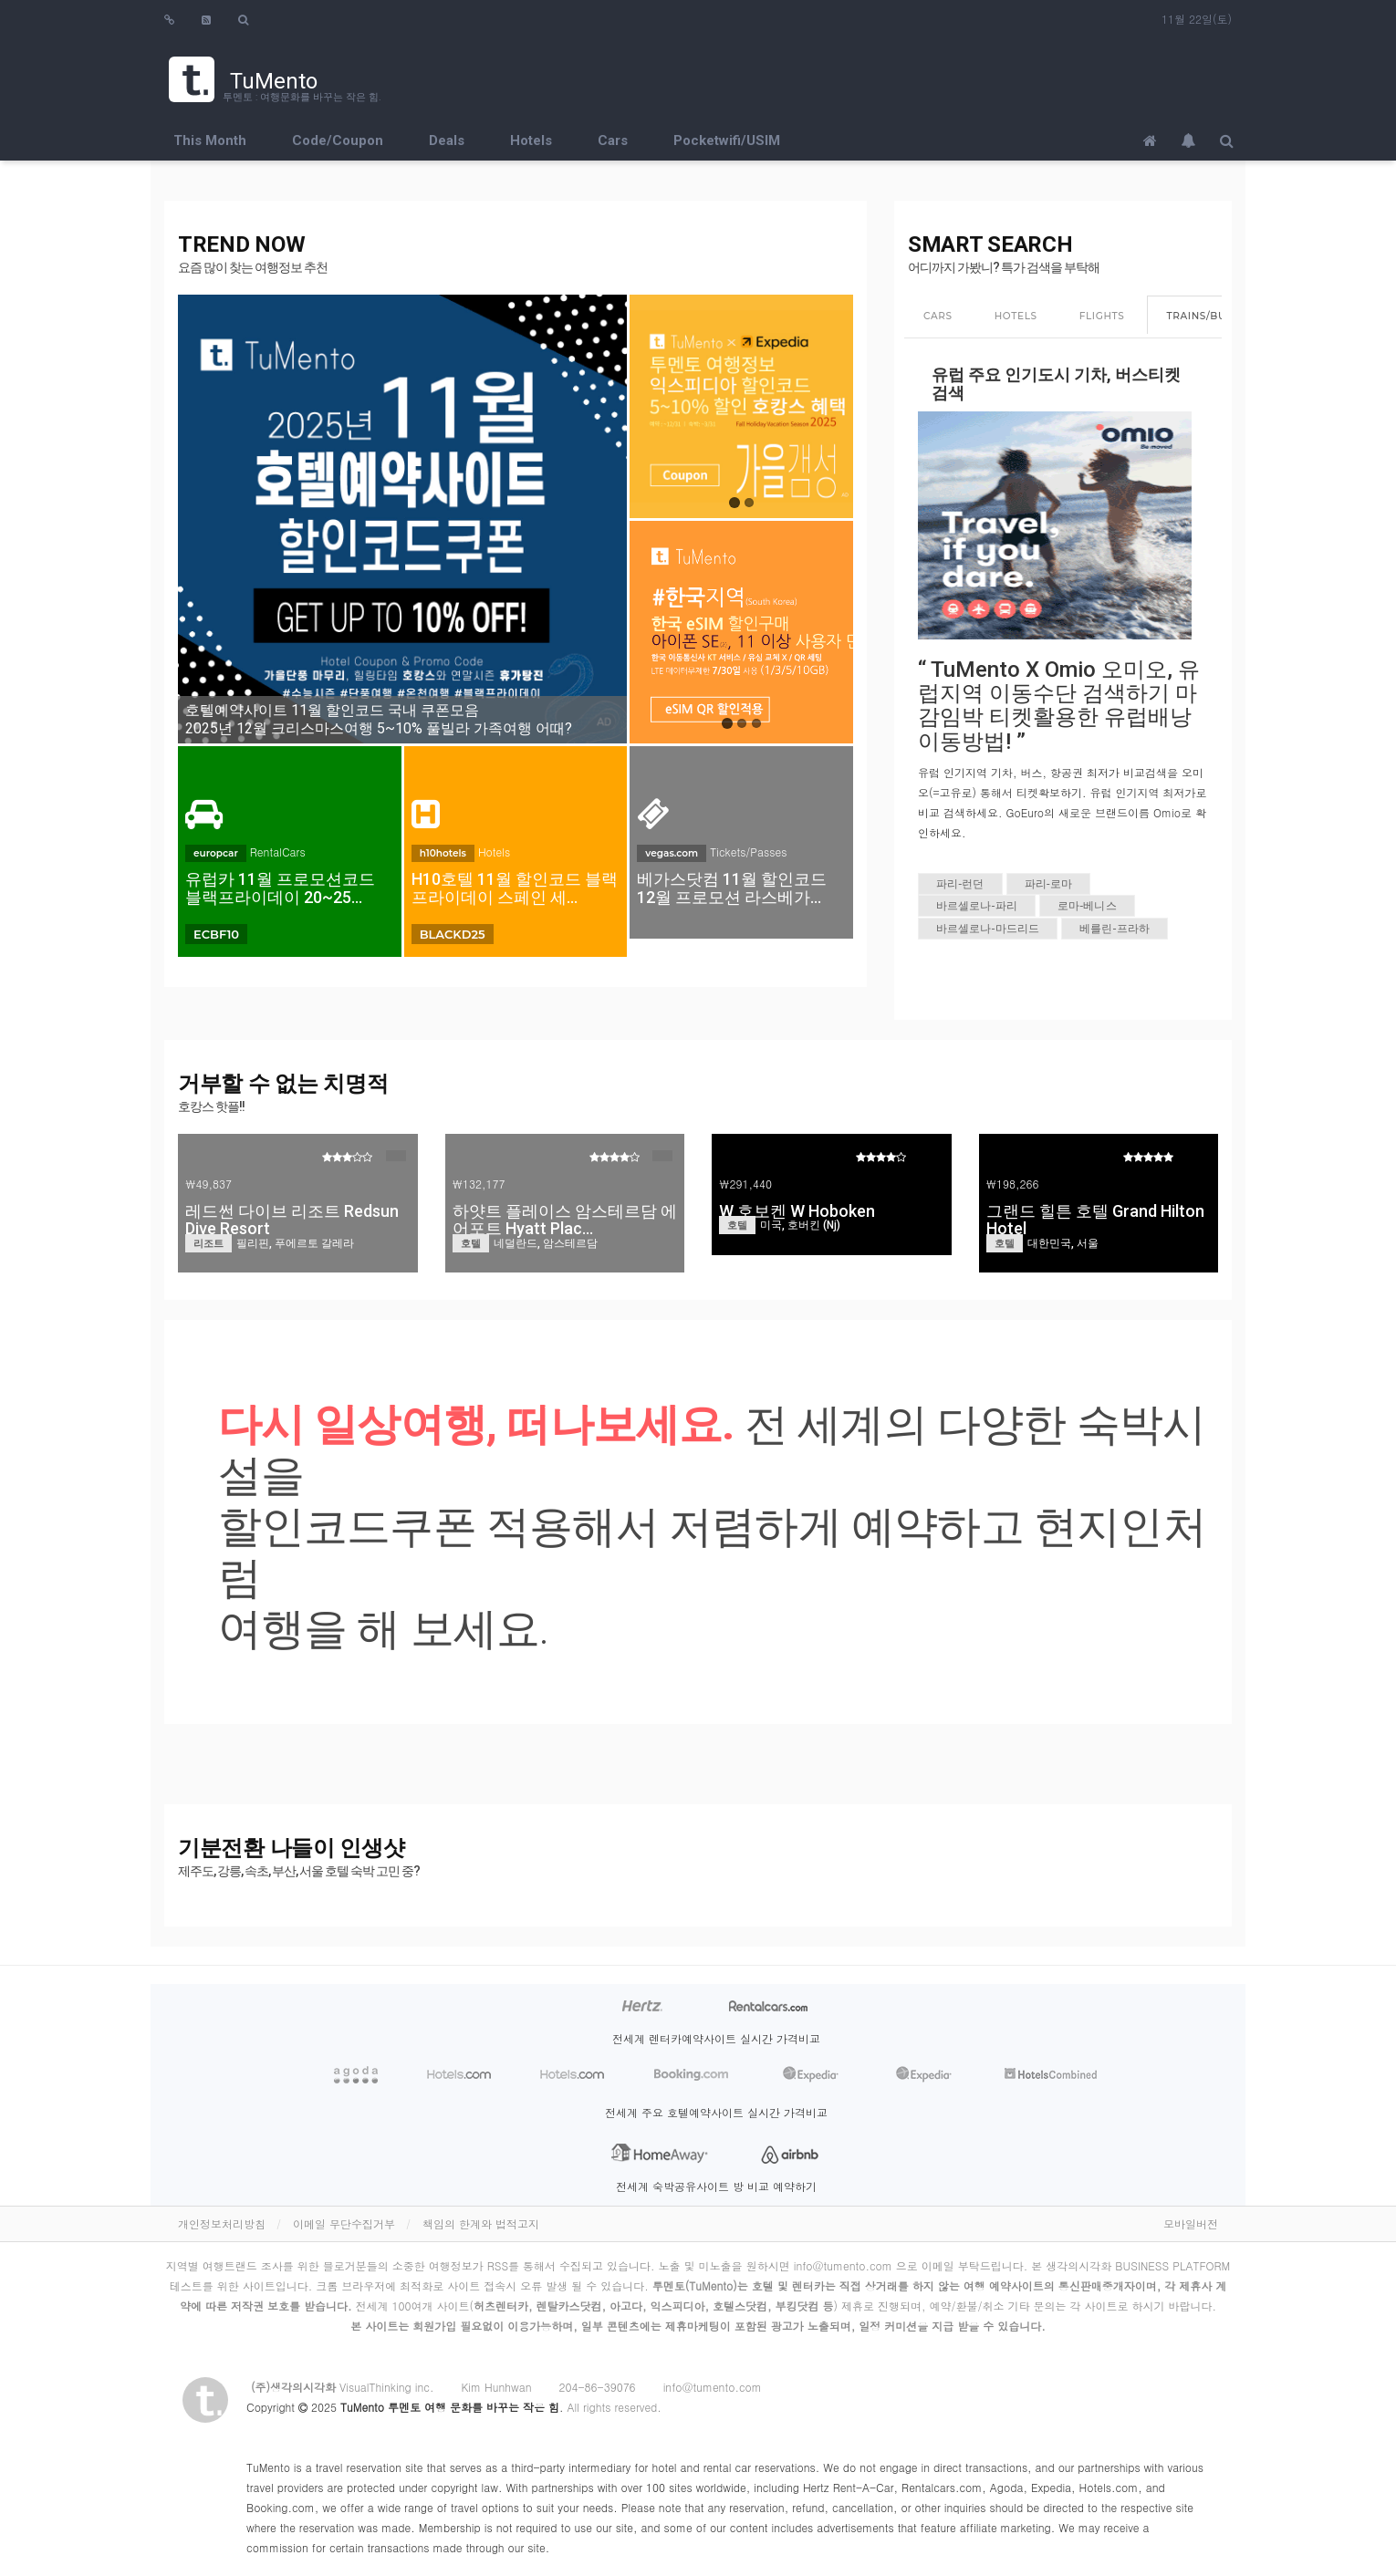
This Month (209, 140)
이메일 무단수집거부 (344, 2223)
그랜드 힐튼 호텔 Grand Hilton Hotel (1095, 1220)
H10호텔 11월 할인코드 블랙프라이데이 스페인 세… (515, 888)
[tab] (938, 317)
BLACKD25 (452, 934)
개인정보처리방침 (222, 2223)
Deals (446, 140)
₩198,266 (1012, 1183)
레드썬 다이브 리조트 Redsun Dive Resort (292, 1220)
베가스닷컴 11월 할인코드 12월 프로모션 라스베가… (732, 888)
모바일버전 (1190, 2223)
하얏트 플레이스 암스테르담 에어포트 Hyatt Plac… (565, 1220)
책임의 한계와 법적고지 (480, 2223)
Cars (613, 140)
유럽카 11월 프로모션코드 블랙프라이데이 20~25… (280, 888)
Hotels (531, 140)
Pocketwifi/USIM (726, 140)
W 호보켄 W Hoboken (797, 1210)
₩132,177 (479, 1183)
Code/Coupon (337, 140)
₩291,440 (745, 1183)
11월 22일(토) (1197, 18)
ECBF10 (216, 934)
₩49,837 (208, 1183)
